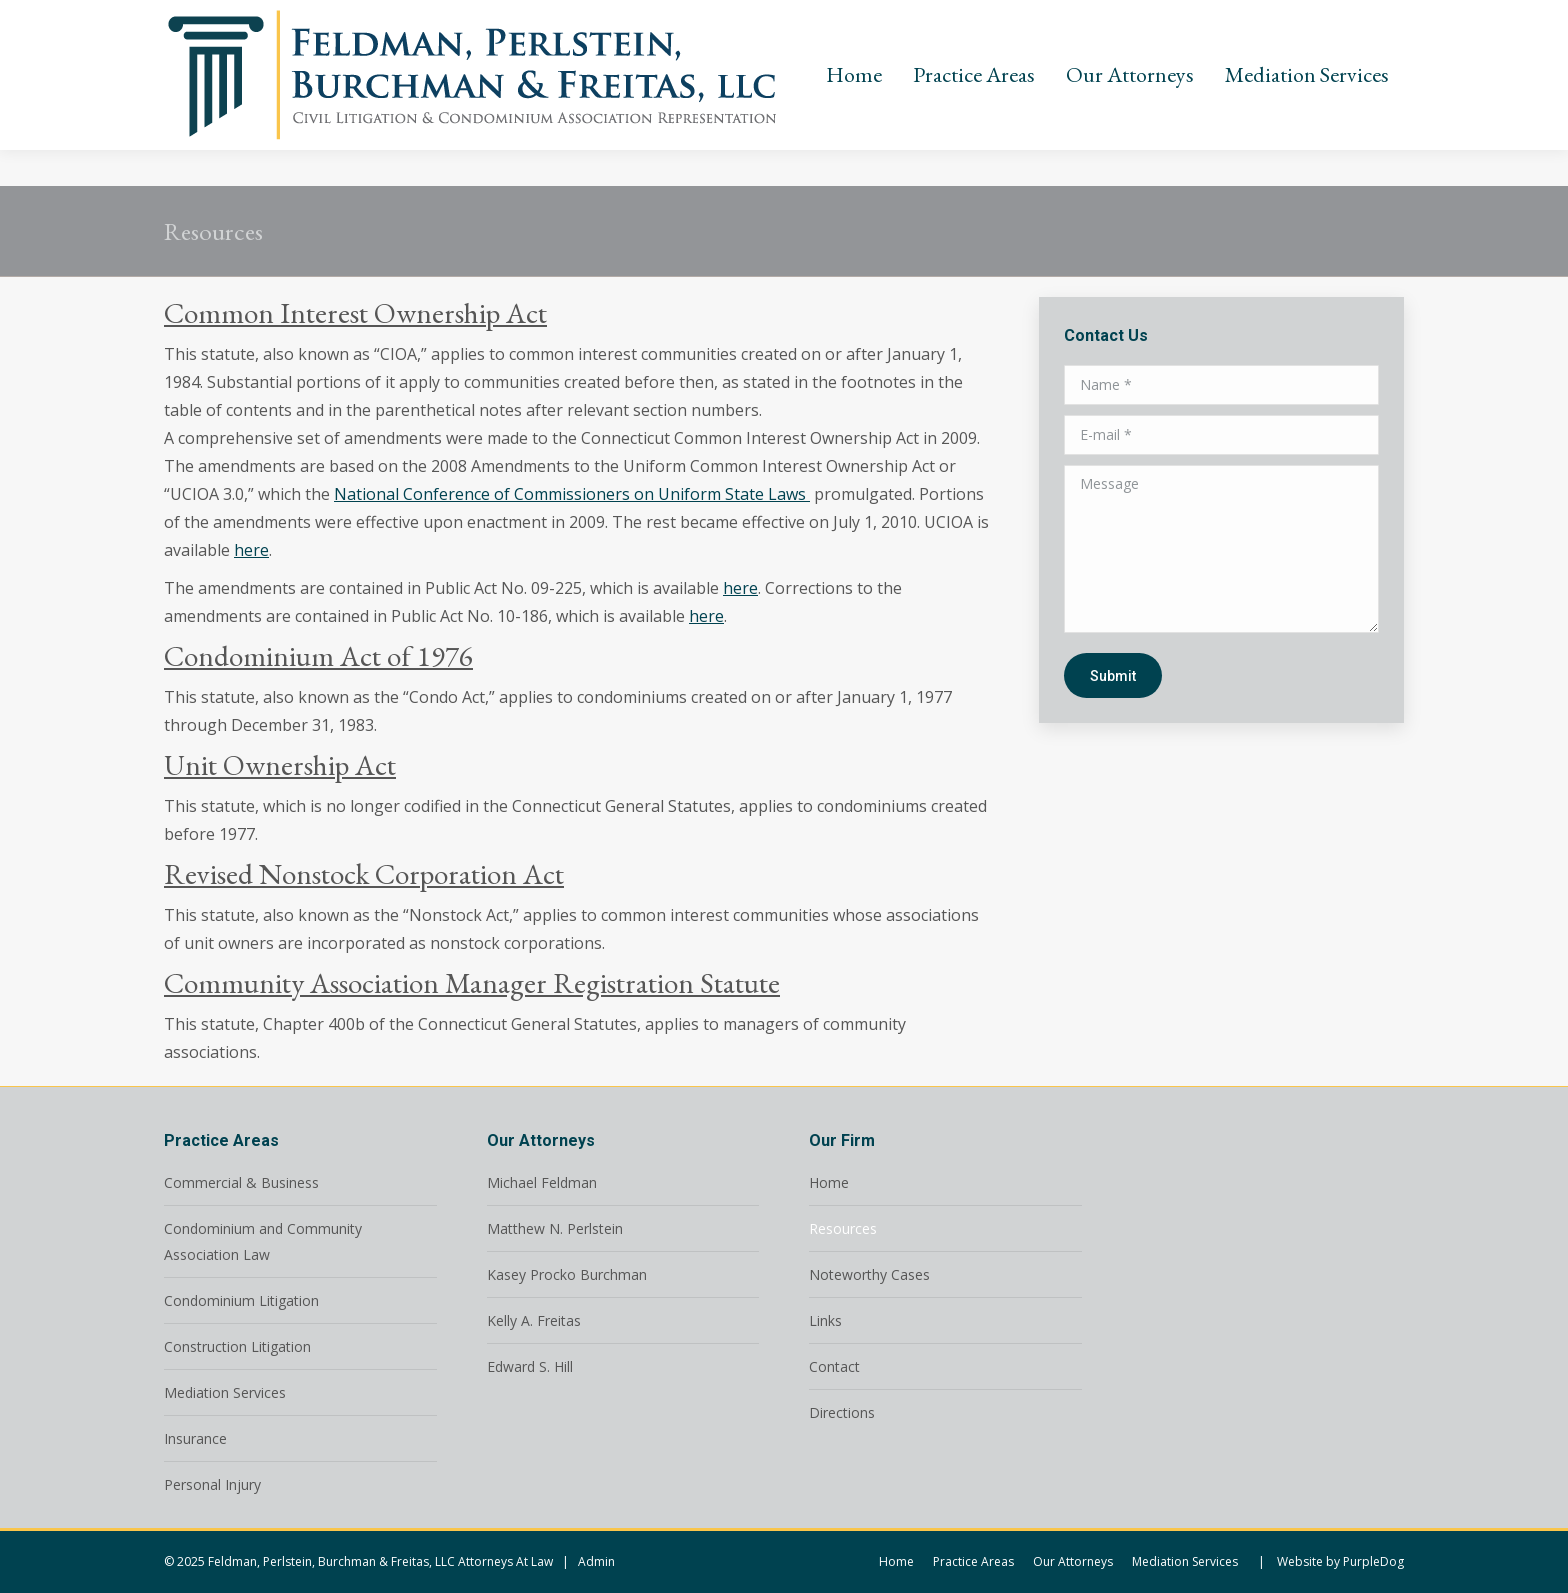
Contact (834, 1366)
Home (829, 1182)
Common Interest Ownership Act (355, 313)
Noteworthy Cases (869, 1274)
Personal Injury (212, 1484)
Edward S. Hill (530, 1366)
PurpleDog (1373, 1561)
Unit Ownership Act (280, 765)
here (251, 550)
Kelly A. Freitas (534, 1320)
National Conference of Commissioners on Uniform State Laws (572, 494)
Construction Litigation (237, 1346)
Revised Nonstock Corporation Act (364, 874)
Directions (842, 1412)
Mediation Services (225, 1392)
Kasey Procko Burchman (567, 1274)
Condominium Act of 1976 (318, 656)
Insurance (195, 1438)
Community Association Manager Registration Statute (472, 983)
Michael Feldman (542, 1182)
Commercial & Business (241, 1182)
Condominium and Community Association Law (263, 1241)
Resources (843, 1228)
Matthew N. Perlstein (555, 1228)
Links (825, 1320)
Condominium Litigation (241, 1300)
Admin (596, 1561)
